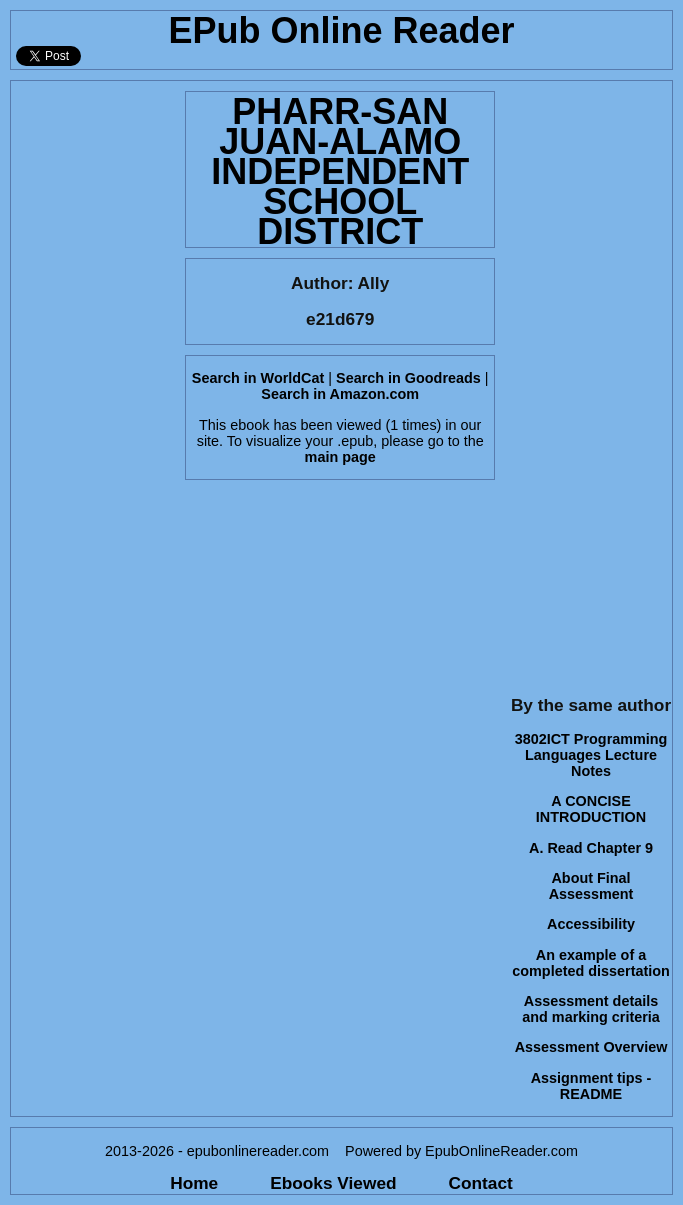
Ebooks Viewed (333, 1183)
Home (194, 1183)
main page (340, 457)
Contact (481, 1183)
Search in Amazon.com (340, 394)
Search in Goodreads (408, 378)
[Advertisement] (92, 381)
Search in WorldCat (258, 378)
